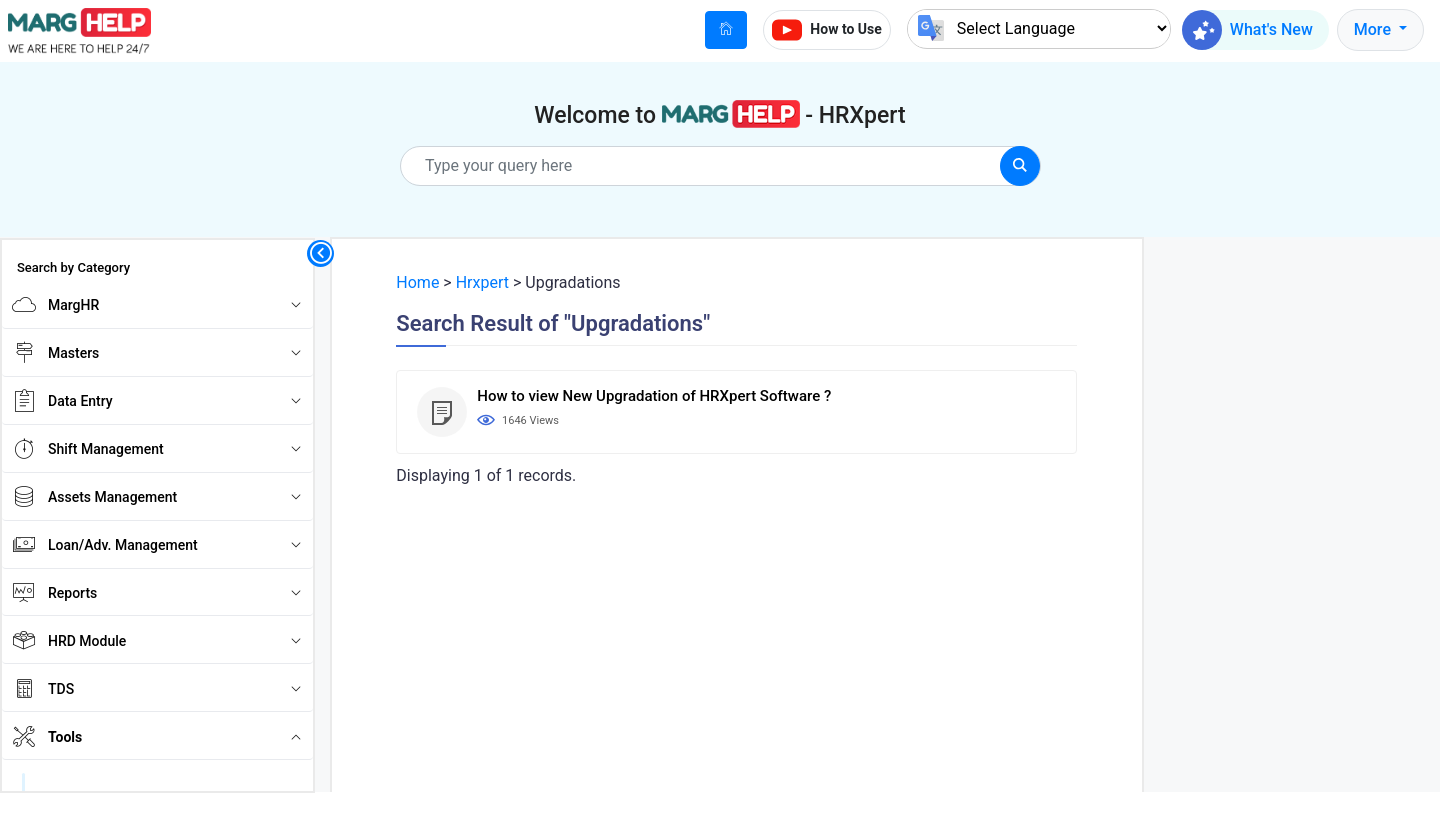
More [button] (1374, 29)
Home (417, 282)
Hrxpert (482, 282)
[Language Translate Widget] (1039, 28)
